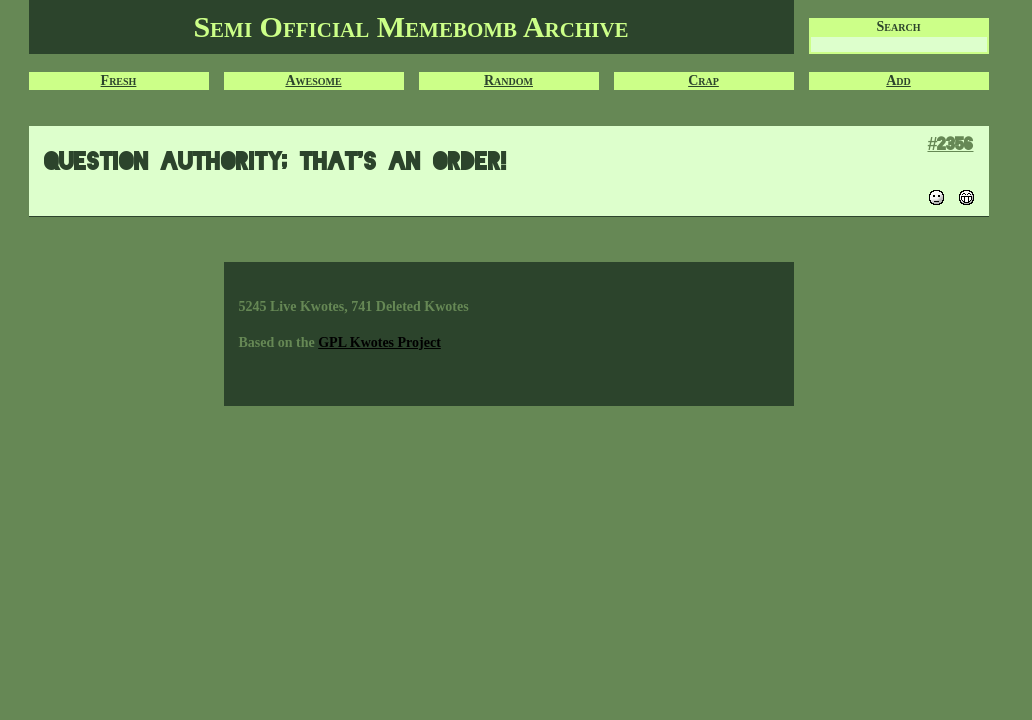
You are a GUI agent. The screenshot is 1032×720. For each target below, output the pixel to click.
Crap (703, 80)
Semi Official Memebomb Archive (410, 26)
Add (898, 80)
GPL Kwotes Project (379, 342)
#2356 (950, 143)
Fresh (119, 80)
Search (899, 26)
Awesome (313, 80)
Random (508, 80)
